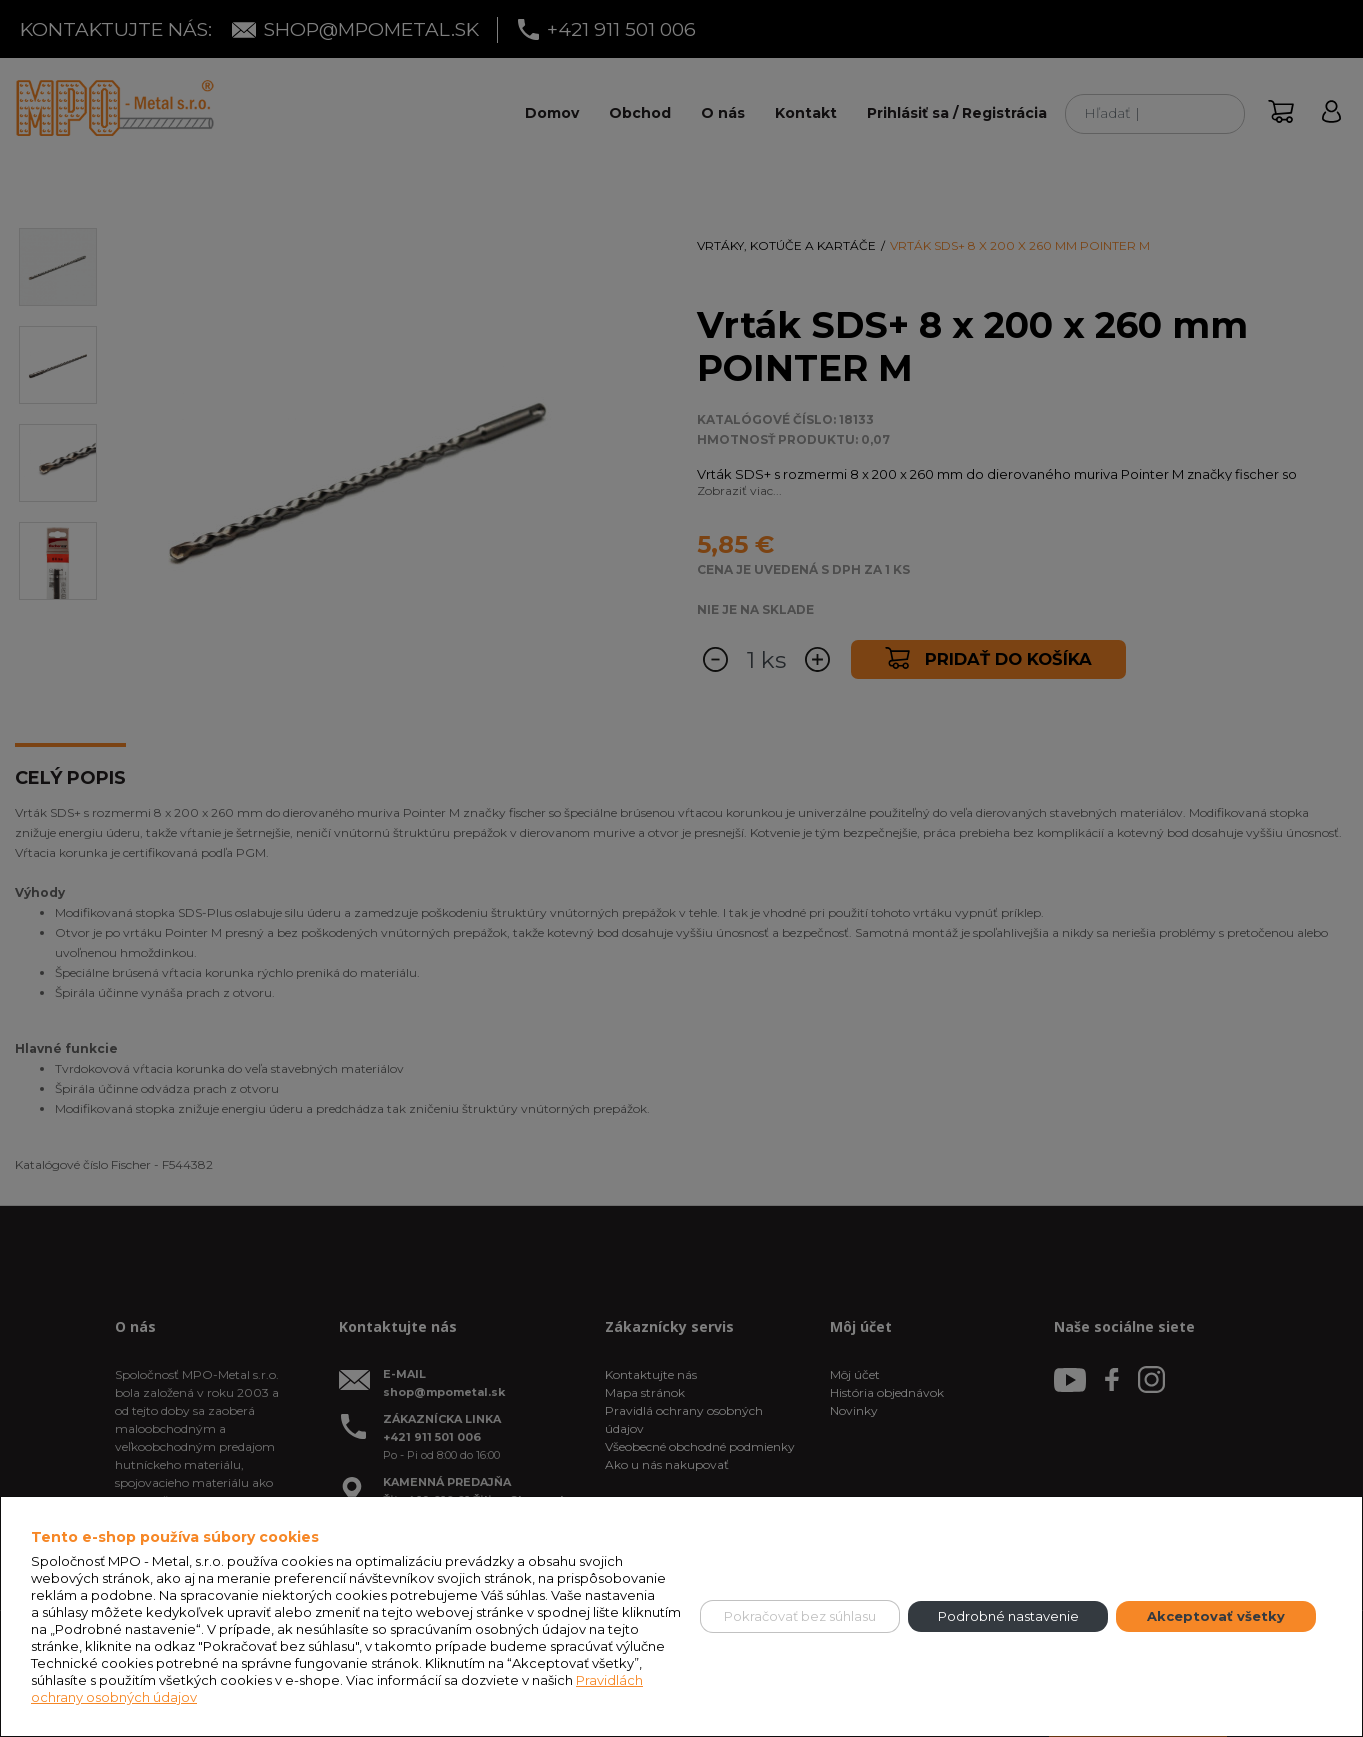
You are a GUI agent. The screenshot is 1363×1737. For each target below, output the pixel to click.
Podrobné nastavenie (1008, 1616)
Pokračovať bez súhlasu (800, 1616)
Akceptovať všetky (1216, 1616)
